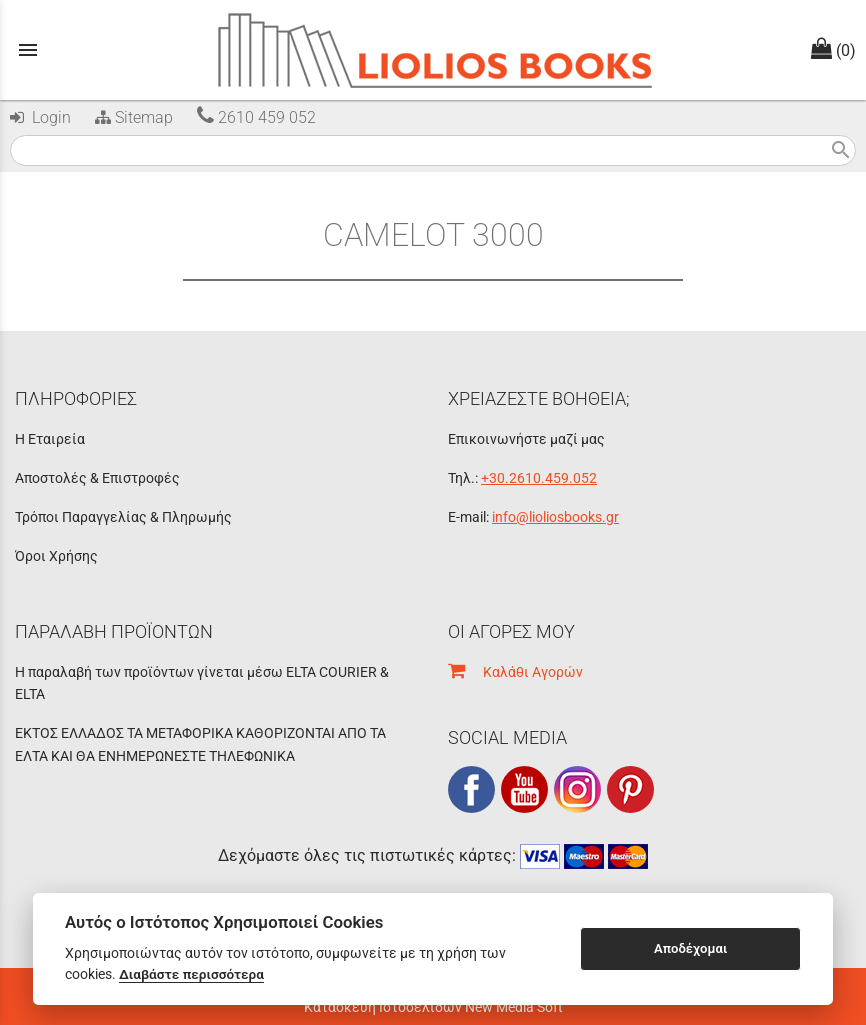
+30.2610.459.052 (539, 478)
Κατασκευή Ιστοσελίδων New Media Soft (433, 1007)
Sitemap (132, 117)
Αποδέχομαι (690, 948)
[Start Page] (433, 50)
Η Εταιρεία (50, 439)
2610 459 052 (256, 117)
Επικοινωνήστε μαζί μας (526, 439)
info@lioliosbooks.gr (555, 517)
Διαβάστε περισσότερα (191, 974)
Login (40, 117)
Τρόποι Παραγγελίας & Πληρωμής (123, 517)
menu (28, 50)
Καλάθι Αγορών (515, 672)
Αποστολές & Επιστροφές (97, 478)
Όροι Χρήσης (56, 556)
